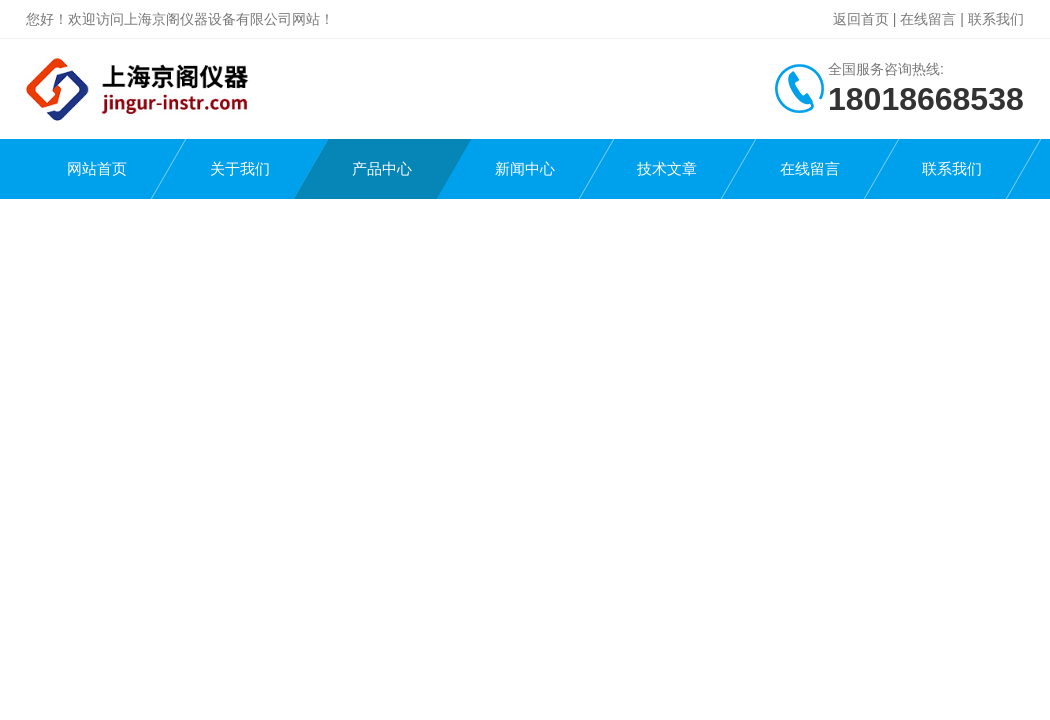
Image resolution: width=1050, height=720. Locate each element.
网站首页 (97, 168)
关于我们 (240, 168)
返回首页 (861, 19)
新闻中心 (525, 168)
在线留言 (928, 19)
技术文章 (667, 168)
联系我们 (996, 19)
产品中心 (382, 168)
